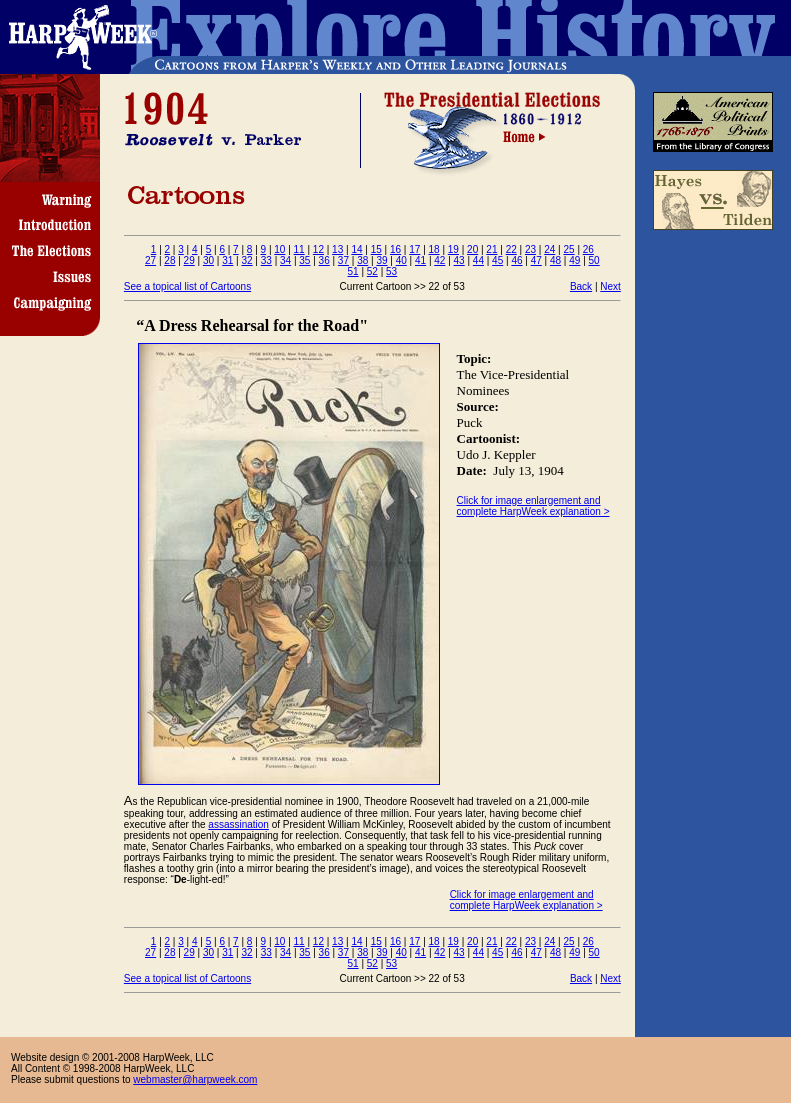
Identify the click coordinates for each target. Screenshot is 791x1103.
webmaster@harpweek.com (195, 1079)
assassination (238, 824)
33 (266, 260)
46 (516, 260)
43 (459, 260)
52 (372, 271)
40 (401, 260)
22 (511, 249)
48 (555, 260)
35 (304, 260)
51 (353, 271)
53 (391, 271)
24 (549, 249)
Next (610, 286)
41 (420, 260)
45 (497, 260)
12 (318, 249)
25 (568, 249)
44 (478, 260)
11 (299, 249)
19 (453, 249)
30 (208, 260)
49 (574, 260)
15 (376, 249)
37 (343, 260)
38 (362, 260)
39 (381, 260)
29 (189, 260)
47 (536, 260)
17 (414, 249)
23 (530, 249)
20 (472, 249)
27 (150, 260)
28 (169, 260)
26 (588, 249)
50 (594, 260)
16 (395, 249)
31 (227, 260)
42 (439, 260)
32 (246, 260)
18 (434, 249)
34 (285, 260)
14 (356, 249)
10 (279, 249)
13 (337, 249)
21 (491, 249)
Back (581, 286)
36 (324, 260)
